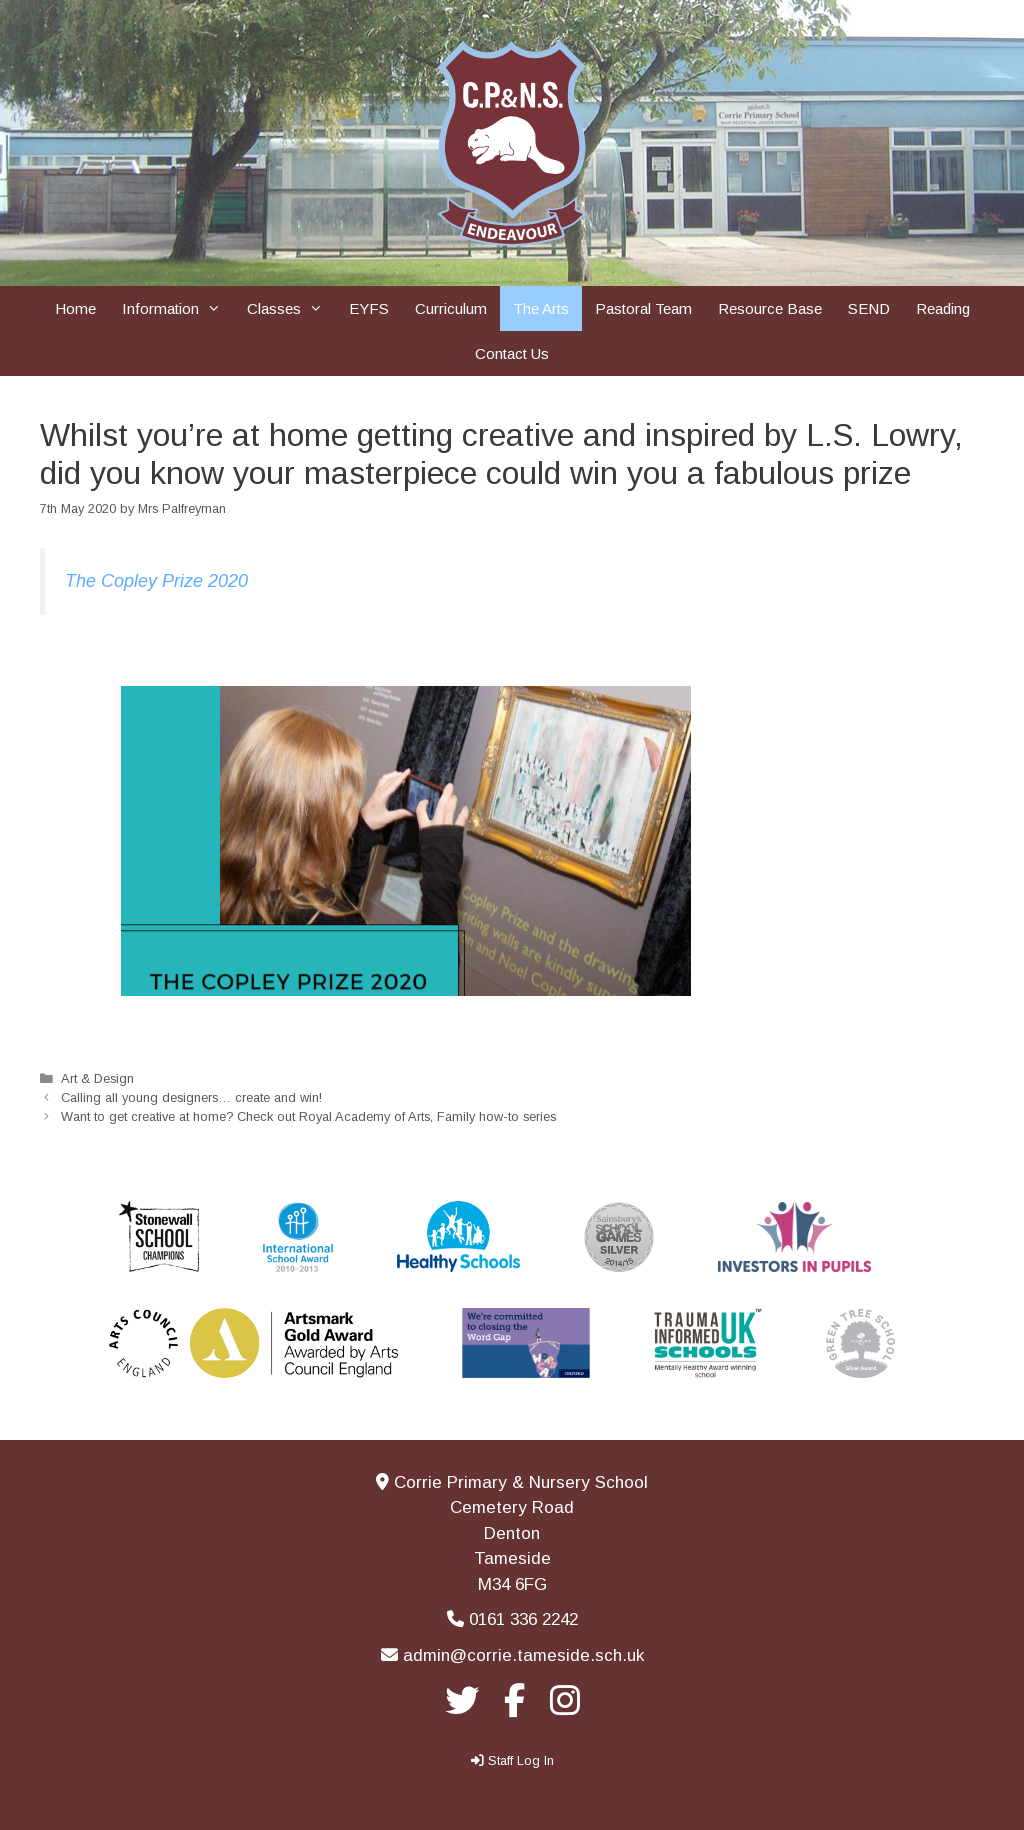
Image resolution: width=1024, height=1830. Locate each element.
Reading (943, 308)
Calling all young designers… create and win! (191, 1097)
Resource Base (770, 308)
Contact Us (512, 353)
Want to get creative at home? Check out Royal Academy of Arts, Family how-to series (308, 1116)
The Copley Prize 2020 (156, 581)
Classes (291, 308)
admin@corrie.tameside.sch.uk (523, 1655)
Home (75, 308)
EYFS (369, 308)
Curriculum (451, 308)
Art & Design (97, 1078)
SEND (869, 308)
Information (178, 308)
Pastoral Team (643, 308)
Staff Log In (521, 1760)
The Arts (541, 308)
